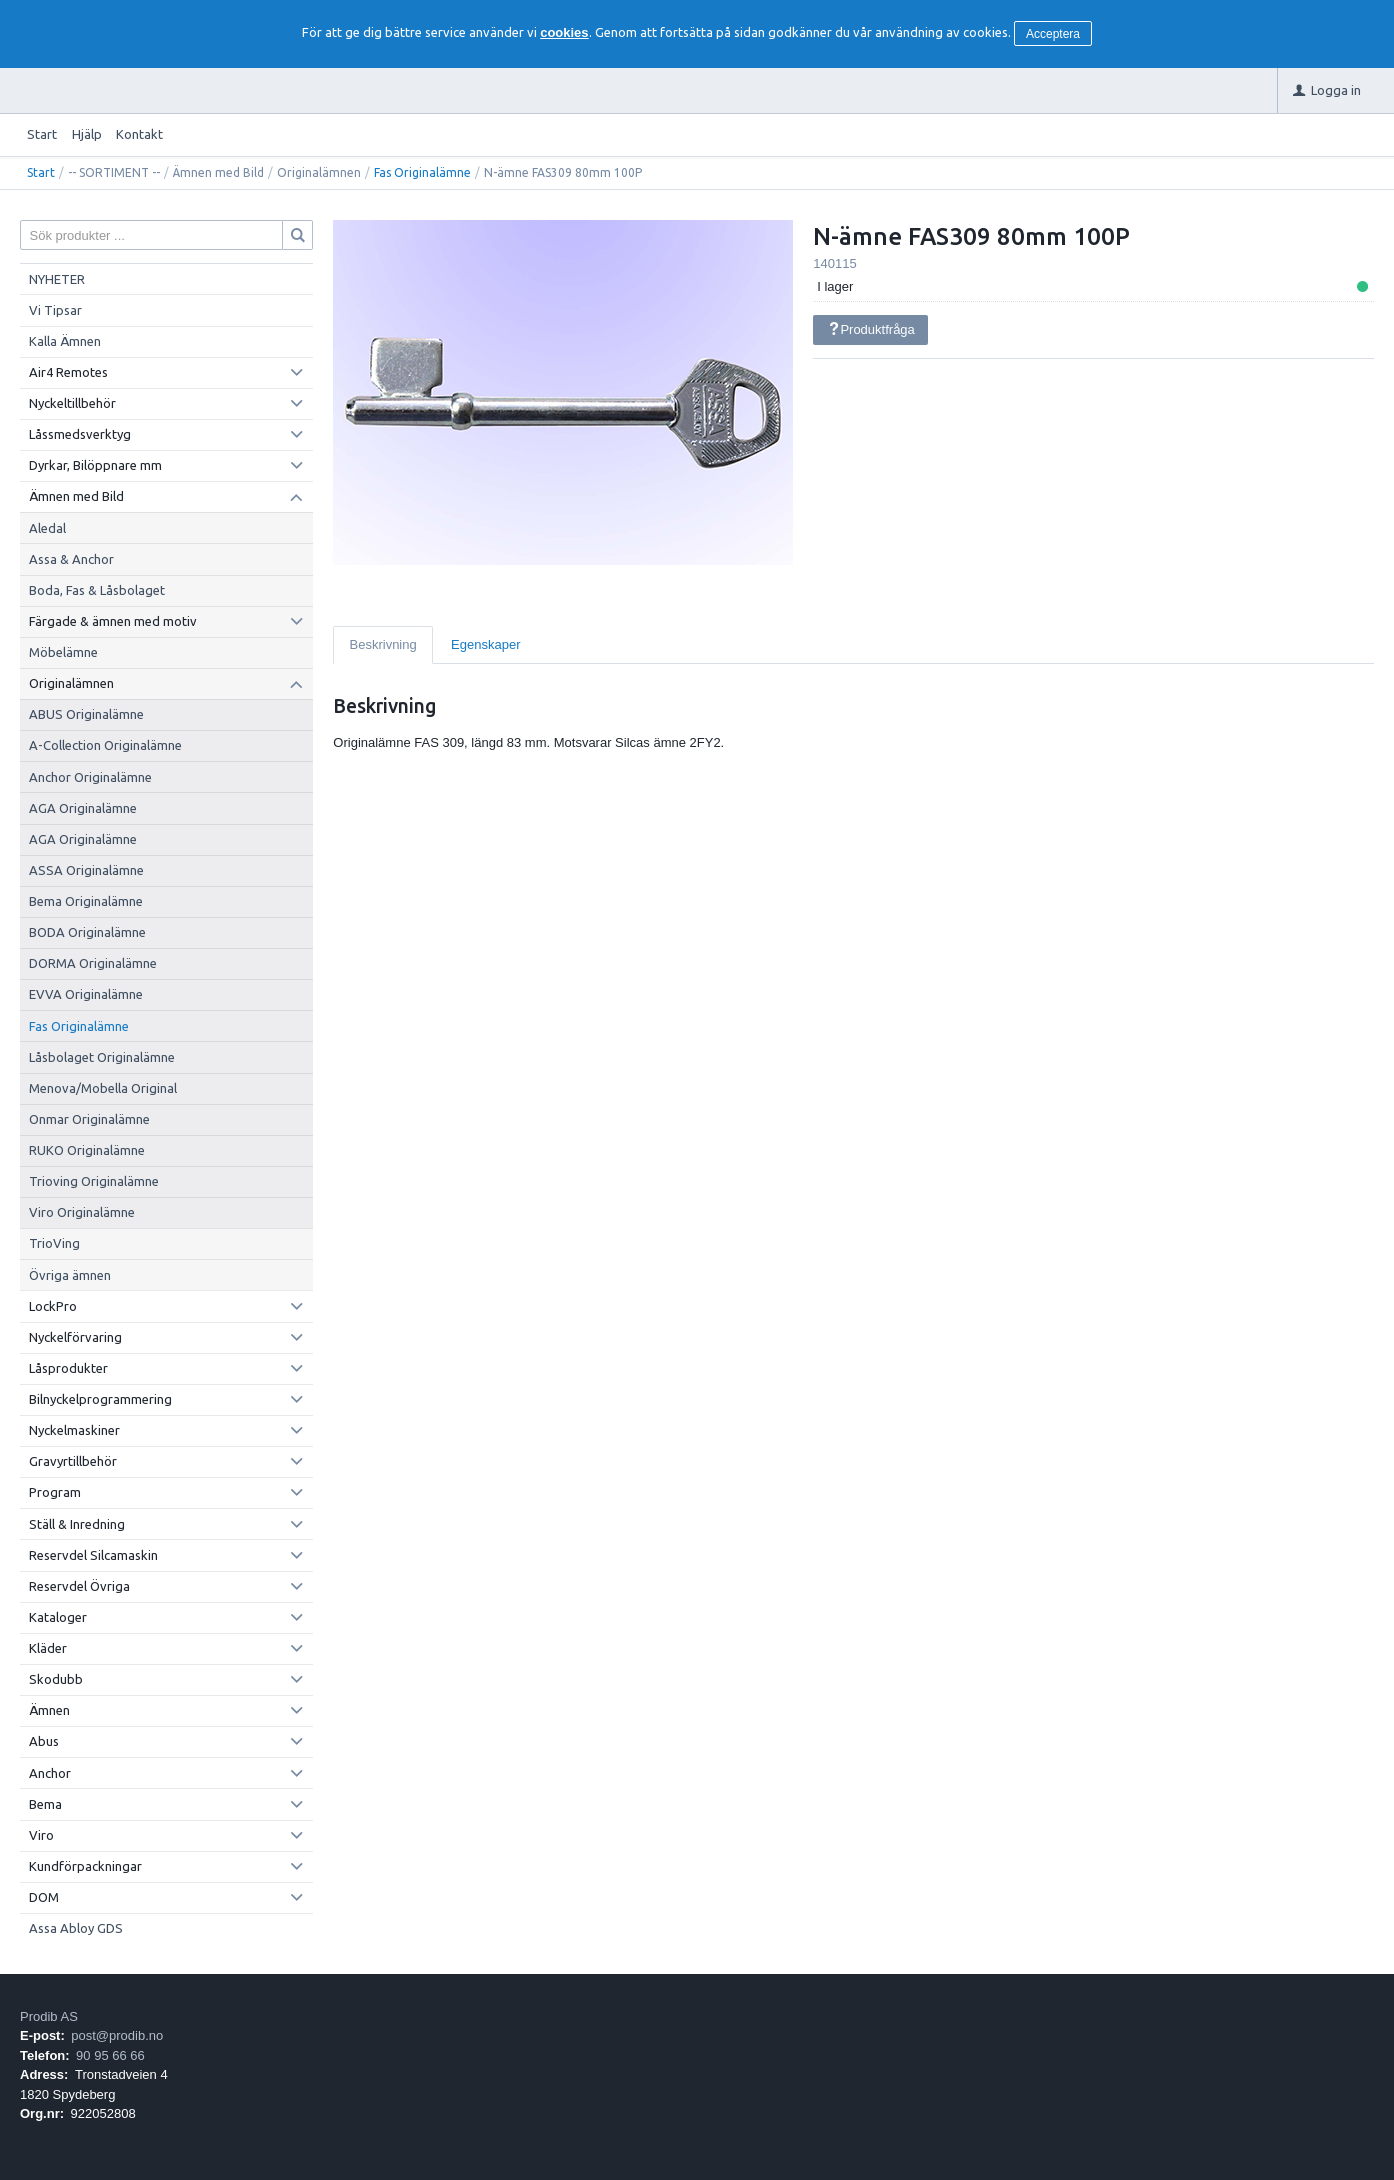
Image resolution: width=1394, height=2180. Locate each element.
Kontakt (139, 134)
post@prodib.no (117, 2035)
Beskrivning (383, 644)
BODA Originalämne (87, 932)
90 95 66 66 (110, 2055)
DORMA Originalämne (93, 963)
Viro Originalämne (82, 1212)
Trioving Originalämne (94, 1181)
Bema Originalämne (86, 901)
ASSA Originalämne (86, 870)
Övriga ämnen (70, 1275)
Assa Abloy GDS (76, 1928)
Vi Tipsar (55, 310)
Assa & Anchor (71, 559)
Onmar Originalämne (89, 1119)
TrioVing (54, 1243)
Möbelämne (63, 652)
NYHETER (57, 279)
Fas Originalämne (422, 172)
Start (42, 134)
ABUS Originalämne (86, 714)
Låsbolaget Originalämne (102, 1057)
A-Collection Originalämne (105, 745)
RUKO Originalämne (87, 1150)
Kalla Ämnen (65, 341)
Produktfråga (871, 329)
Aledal (47, 528)
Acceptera (1053, 34)
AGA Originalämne (83, 808)
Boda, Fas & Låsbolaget (97, 590)
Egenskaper (485, 644)
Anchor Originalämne (90, 777)
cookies (564, 32)
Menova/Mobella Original (103, 1088)
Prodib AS (49, 2016)
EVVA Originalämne (86, 994)
